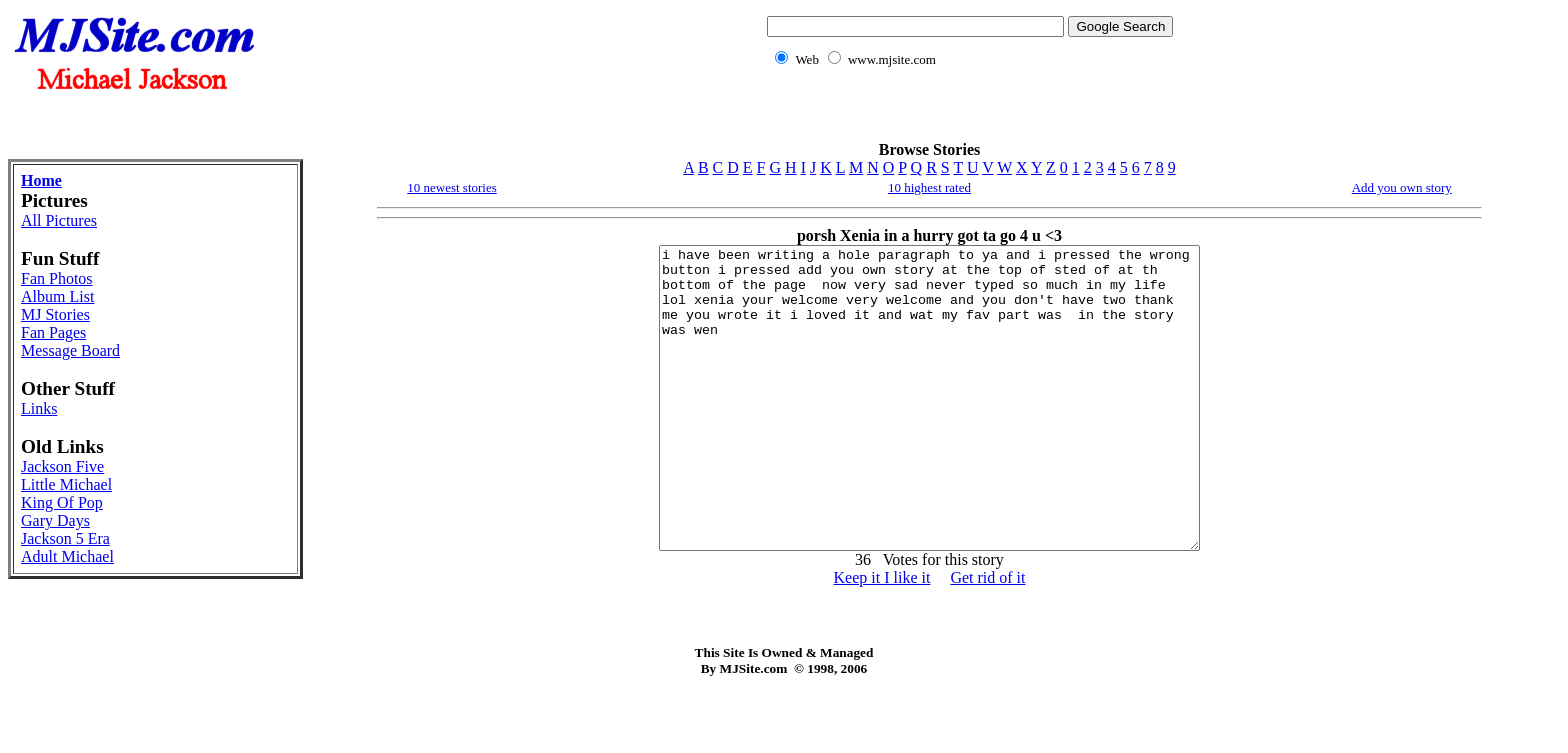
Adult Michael (67, 556)
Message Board (70, 350)
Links (39, 408)
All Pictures (59, 220)
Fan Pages (53, 332)
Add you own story (1402, 187)
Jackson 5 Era (65, 538)
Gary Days (55, 520)
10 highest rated (929, 187)
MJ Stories (55, 314)
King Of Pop (62, 502)
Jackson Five (62, 466)
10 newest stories (452, 187)
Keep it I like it (882, 637)
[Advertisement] (966, 115)
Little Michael (66, 484)
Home (41, 180)
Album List (57, 296)
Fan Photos (57, 278)
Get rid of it (987, 637)
